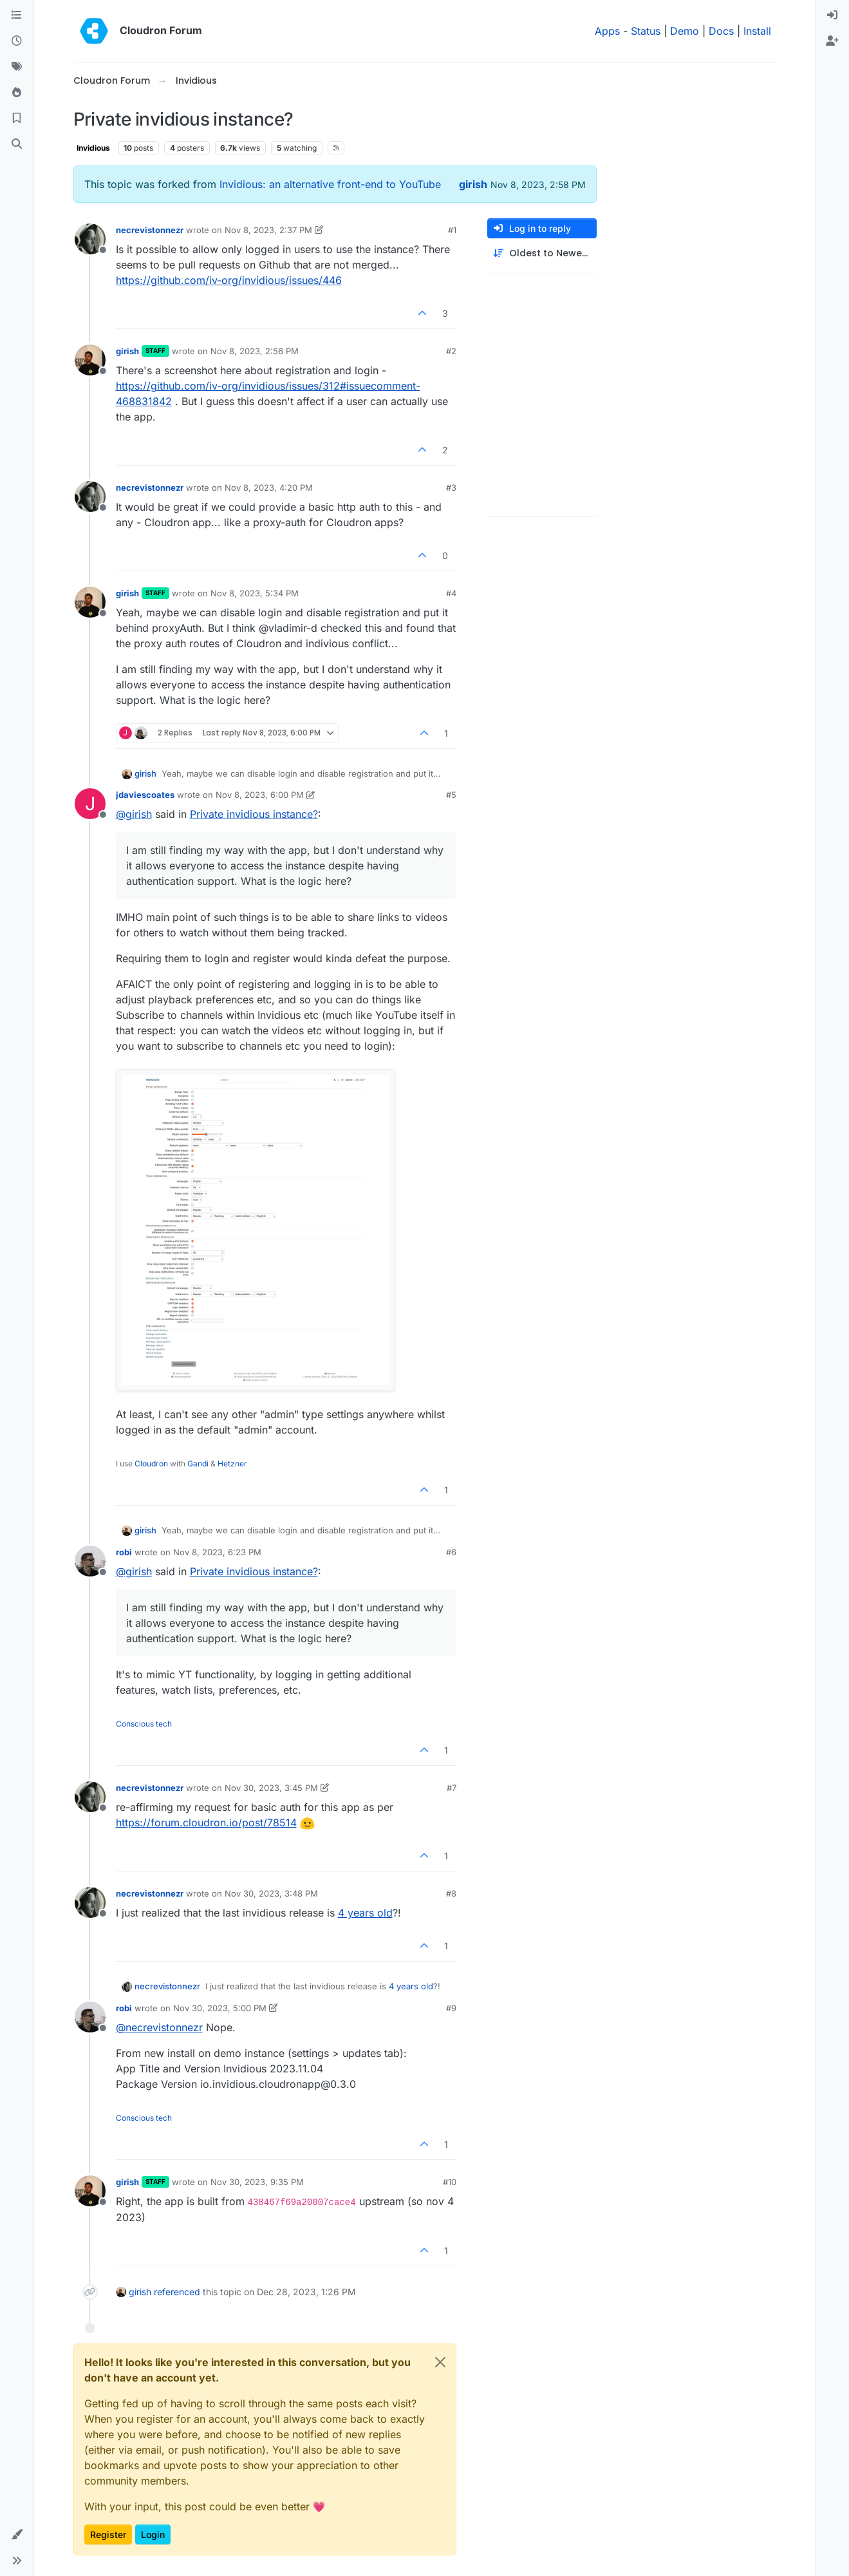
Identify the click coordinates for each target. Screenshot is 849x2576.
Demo (684, 30)
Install (757, 30)
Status (645, 30)
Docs (721, 30)
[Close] (440, 2362)
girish (473, 184)
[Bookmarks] (16, 118)
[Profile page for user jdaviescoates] (90, 803)
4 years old (365, 1912)
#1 (452, 230)
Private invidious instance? (254, 814)
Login (153, 2534)
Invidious (93, 148)
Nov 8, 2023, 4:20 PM (269, 487)
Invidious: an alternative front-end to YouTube (330, 184)
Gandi (198, 1463)
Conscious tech (144, 1723)
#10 (449, 2182)
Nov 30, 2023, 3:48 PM (271, 1893)
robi (124, 1552)
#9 (451, 2008)
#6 (451, 1552)
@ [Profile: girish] (134, 814)
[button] (16, 2534)
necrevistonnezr (149, 230)
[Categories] (16, 15)
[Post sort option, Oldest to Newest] (542, 253)
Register (108, 2534)
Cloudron (151, 1463)
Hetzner (232, 1463)
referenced (177, 2291)
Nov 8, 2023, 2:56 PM (254, 351)
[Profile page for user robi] (90, 1561)
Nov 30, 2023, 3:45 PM (271, 1788)
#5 (451, 795)
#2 (451, 351)
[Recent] (16, 41)
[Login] (832, 15)
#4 (451, 593)
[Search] (16, 144)
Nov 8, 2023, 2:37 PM (268, 230)
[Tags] (16, 67)
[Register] (832, 41)
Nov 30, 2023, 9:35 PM (257, 2182)
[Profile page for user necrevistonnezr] (90, 238)
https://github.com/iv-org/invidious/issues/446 (229, 280)
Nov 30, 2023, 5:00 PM (219, 2008)
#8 (451, 1893)
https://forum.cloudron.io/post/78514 (206, 1822)
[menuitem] (832, 15)
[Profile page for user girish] (90, 360)
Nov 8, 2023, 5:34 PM (254, 593)
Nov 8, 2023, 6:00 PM (260, 795)
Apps (607, 30)
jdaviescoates (145, 795)
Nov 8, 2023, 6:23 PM (217, 1552)
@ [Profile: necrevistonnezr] (159, 2027)
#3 (451, 487)
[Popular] (16, 92)
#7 (451, 1788)
